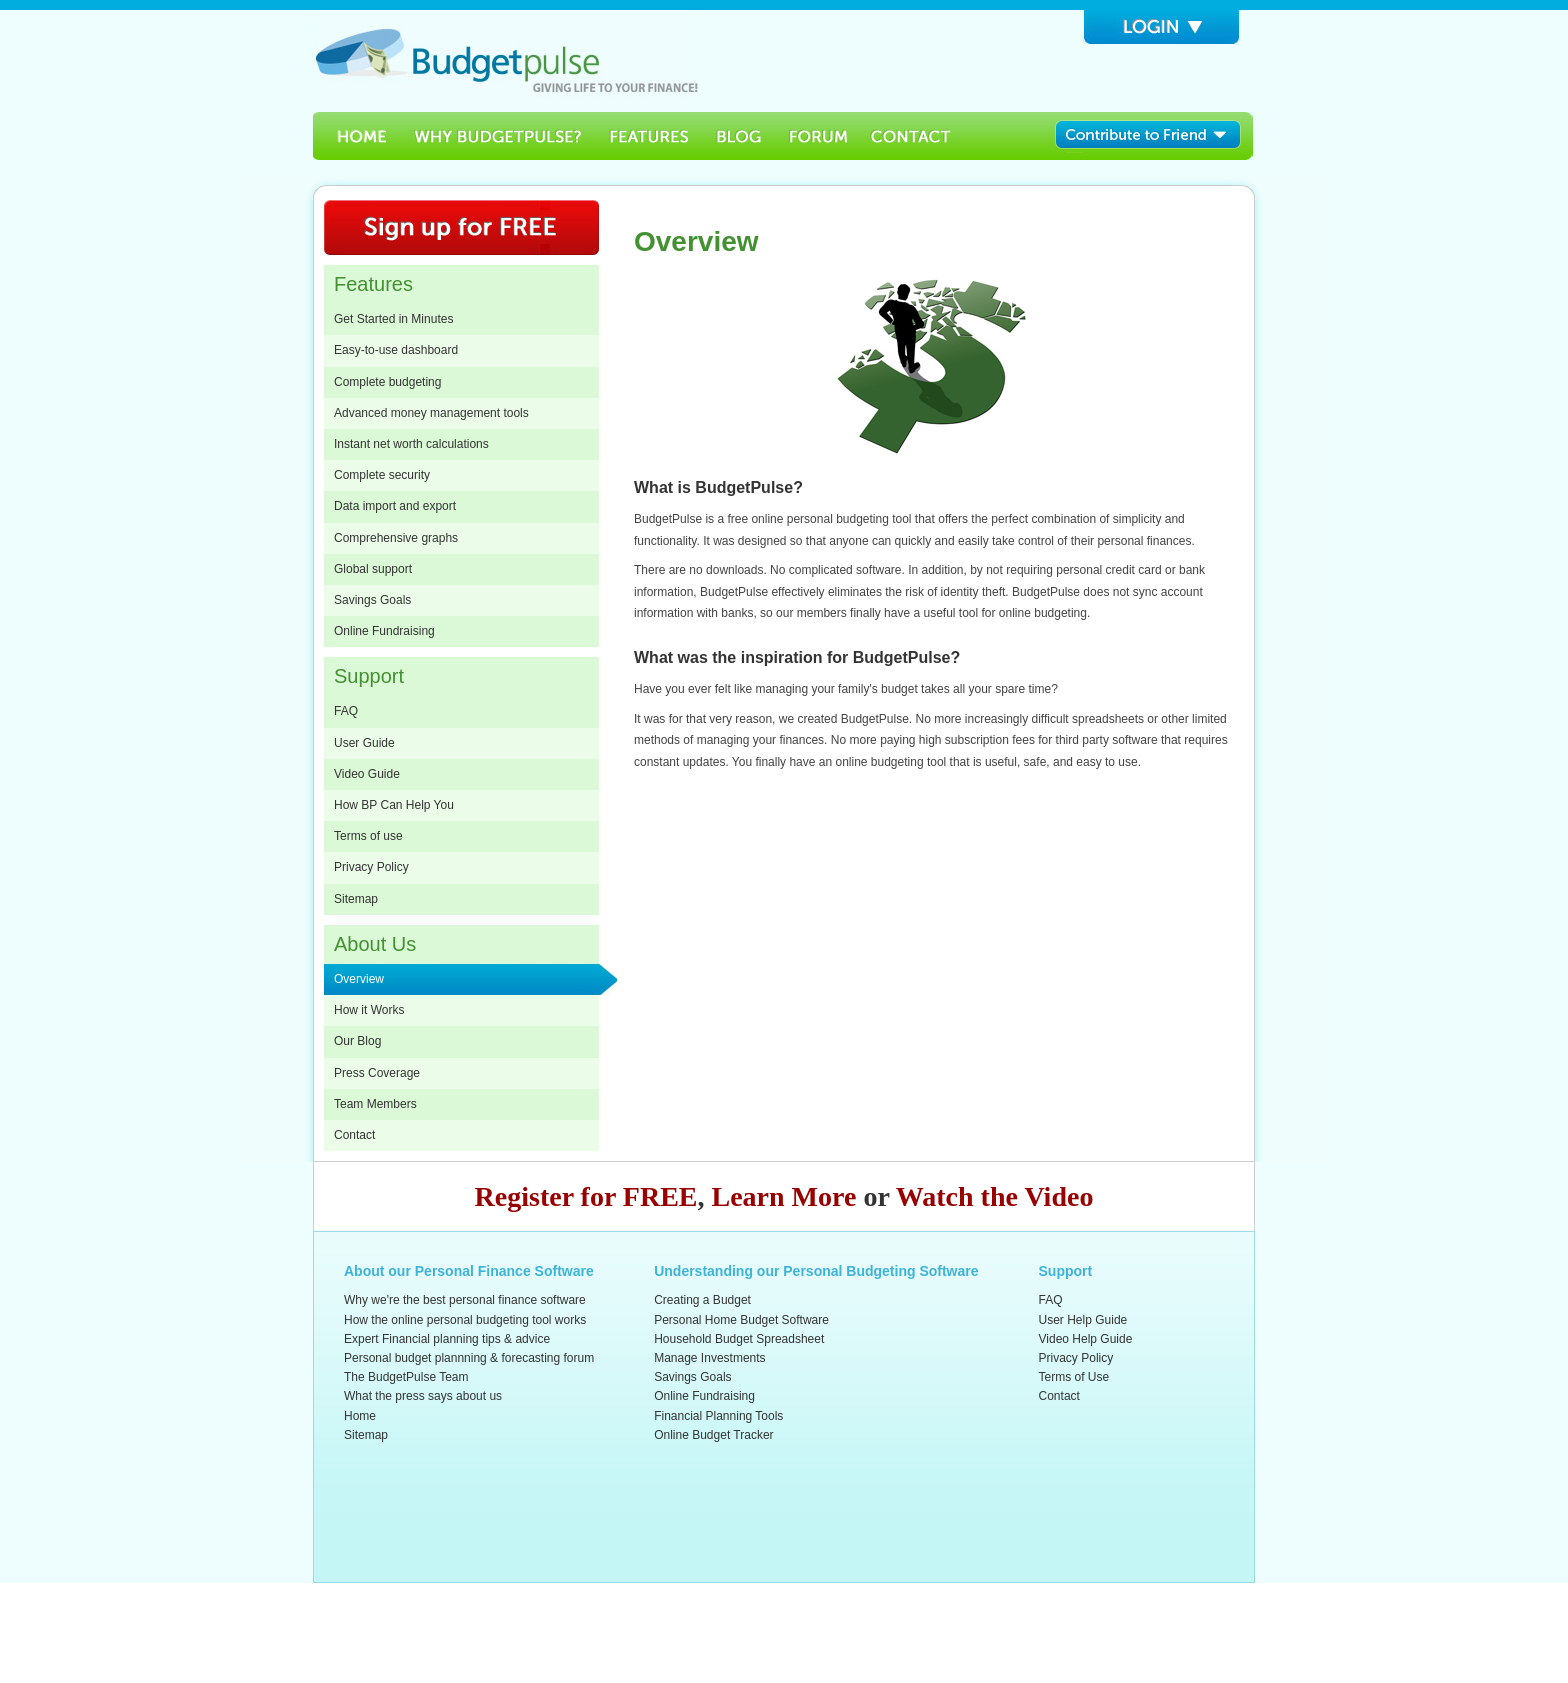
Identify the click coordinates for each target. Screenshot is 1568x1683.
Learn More (784, 1196)
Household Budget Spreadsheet (739, 1339)
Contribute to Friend (1155, 136)
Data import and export (395, 506)
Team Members (375, 1104)
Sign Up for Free (461, 227)
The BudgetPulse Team (406, 1377)
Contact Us (913, 136)
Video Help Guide (1086, 1339)
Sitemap (356, 899)
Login (1161, 27)
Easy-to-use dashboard (396, 350)
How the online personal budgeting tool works (465, 1320)
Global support (373, 569)
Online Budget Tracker (713, 1435)
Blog (739, 136)
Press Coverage (377, 1073)
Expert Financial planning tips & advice (447, 1339)
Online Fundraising (384, 631)
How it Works (369, 1010)
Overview (359, 979)
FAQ (346, 711)
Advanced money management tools (431, 413)
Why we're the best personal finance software (465, 1300)
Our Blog (357, 1041)
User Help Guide (1083, 1320)
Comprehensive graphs (396, 538)
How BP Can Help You (394, 805)
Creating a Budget (702, 1300)
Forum (818, 136)
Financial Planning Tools (718, 1416)
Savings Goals (372, 600)
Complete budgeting (387, 382)
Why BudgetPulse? (497, 136)
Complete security (382, 475)
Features (650, 136)
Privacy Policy (371, 867)
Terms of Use (1074, 1377)
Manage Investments (709, 1358)
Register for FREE (586, 1196)
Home (356, 136)
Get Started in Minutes (393, 319)
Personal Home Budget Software (741, 1320)
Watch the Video (995, 1196)
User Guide (364, 743)
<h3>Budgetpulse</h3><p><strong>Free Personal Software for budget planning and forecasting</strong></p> (506, 61)
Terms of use (368, 836)
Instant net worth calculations (411, 444)
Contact (354, 1135)
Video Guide (367, 774)
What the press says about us (423, 1396)
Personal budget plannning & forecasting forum (469, 1358)
